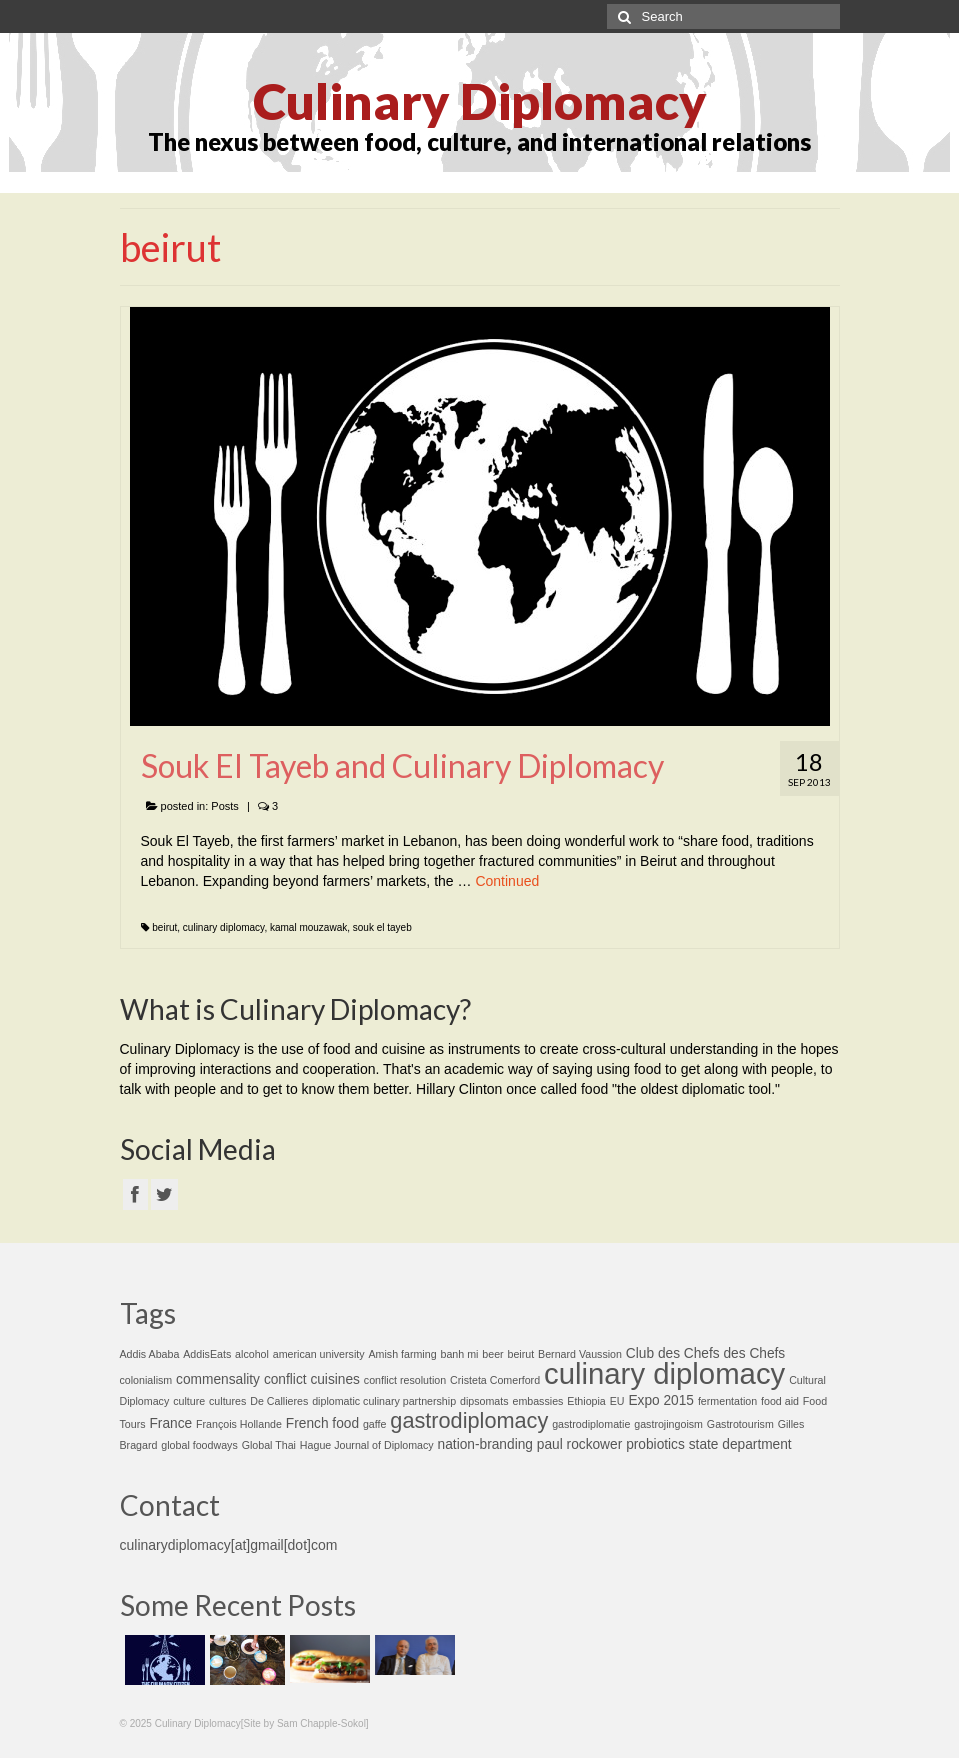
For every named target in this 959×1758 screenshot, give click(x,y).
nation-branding (485, 1444)
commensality (218, 1379)
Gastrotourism (740, 1424)
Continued (507, 881)
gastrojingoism (668, 1424)
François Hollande (239, 1424)
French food (322, 1423)
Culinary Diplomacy (480, 101)
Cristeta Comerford (495, 1380)
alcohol (252, 1354)
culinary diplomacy (224, 927)
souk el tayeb (382, 927)
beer (492, 1354)
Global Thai (269, 1445)
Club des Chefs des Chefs (705, 1353)
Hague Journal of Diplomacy (367, 1445)
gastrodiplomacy (469, 1420)
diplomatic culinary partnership (384, 1401)
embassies (537, 1401)
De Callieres (279, 1401)
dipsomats (484, 1401)
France (170, 1423)
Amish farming (402, 1354)
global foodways (199, 1445)
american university (319, 1354)
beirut (164, 927)
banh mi (459, 1354)
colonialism (146, 1380)
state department (740, 1444)
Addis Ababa (150, 1354)
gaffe (375, 1424)
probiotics (655, 1444)
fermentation (727, 1401)
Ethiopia (586, 1401)
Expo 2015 (661, 1400)
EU (617, 1401)
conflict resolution (405, 1380)
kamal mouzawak (308, 927)
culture (189, 1401)
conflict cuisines (312, 1379)
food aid (780, 1401)
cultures (227, 1401)
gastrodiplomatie (591, 1424)
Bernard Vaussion (580, 1354)
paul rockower (579, 1444)
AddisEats (207, 1354)
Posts (225, 806)
